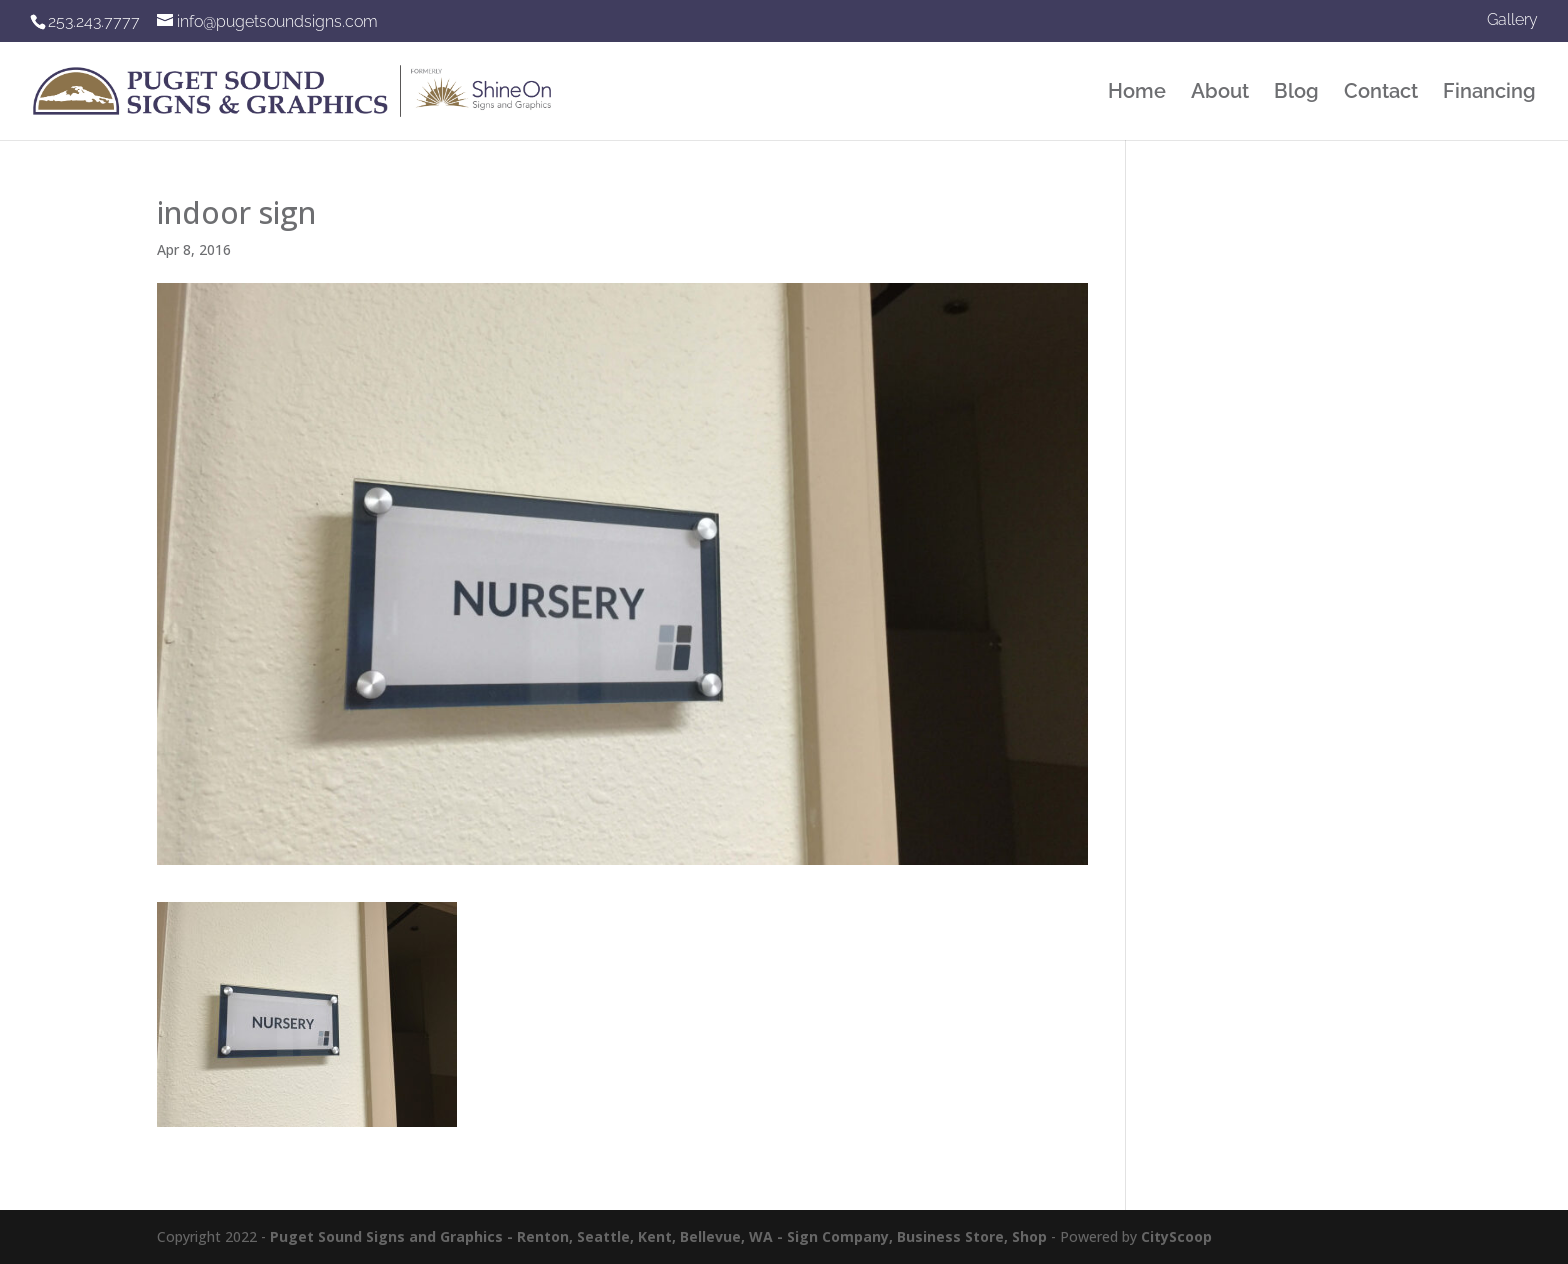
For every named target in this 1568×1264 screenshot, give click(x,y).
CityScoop (1176, 1236)
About (1220, 93)
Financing (1489, 93)
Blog (1296, 93)
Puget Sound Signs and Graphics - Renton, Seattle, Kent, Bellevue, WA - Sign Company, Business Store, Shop (658, 1236)
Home (1137, 93)
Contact (1381, 93)
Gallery (1512, 20)
